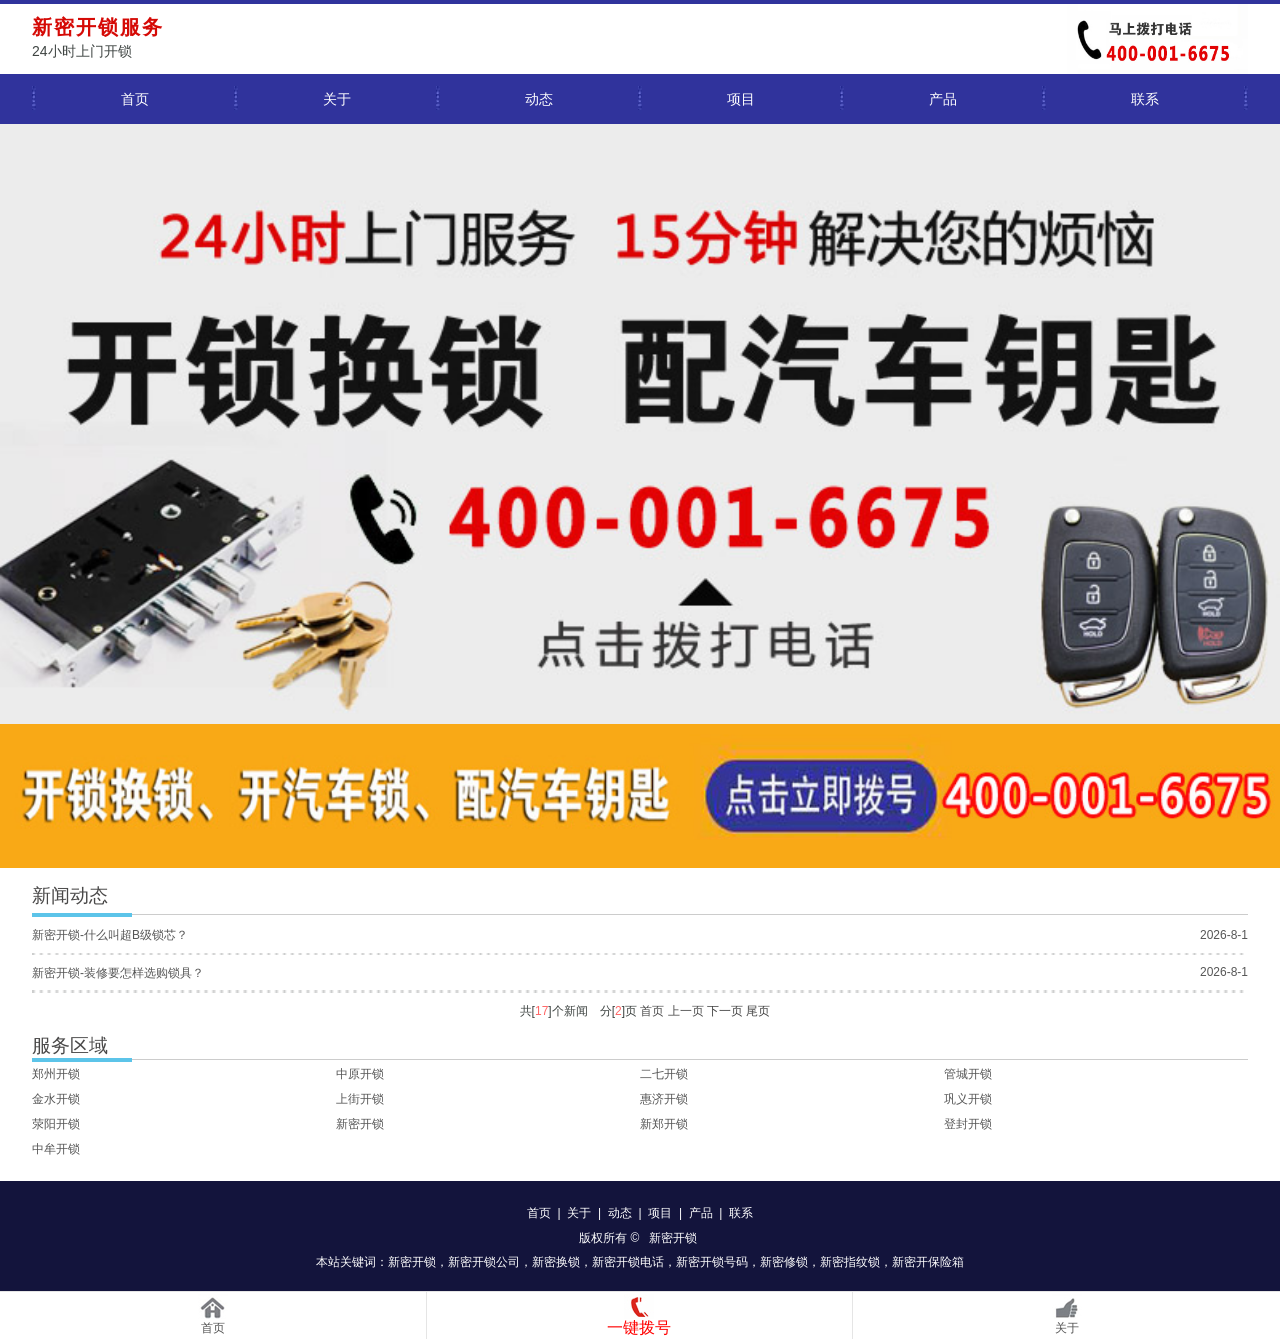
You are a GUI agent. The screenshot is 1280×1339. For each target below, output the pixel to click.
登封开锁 (968, 1124)
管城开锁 (968, 1074)
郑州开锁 (56, 1074)
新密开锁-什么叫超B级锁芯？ (110, 935)
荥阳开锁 (56, 1124)
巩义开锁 (968, 1099)
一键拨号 (639, 1327)
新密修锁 (784, 1262)
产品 (943, 99)
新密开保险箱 (928, 1262)
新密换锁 (556, 1262)
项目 (741, 99)
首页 (135, 99)
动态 (539, 99)
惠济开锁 (664, 1099)
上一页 (686, 1011)
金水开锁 (56, 1099)
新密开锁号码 (712, 1262)
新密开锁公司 (484, 1262)
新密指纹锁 (850, 1262)
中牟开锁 (56, 1149)
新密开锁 (360, 1124)
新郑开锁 (664, 1124)
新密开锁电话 (628, 1262)
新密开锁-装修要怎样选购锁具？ (118, 973)
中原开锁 (360, 1074)
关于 (337, 99)
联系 (1145, 99)
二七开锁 (664, 1074)
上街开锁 (360, 1099)
